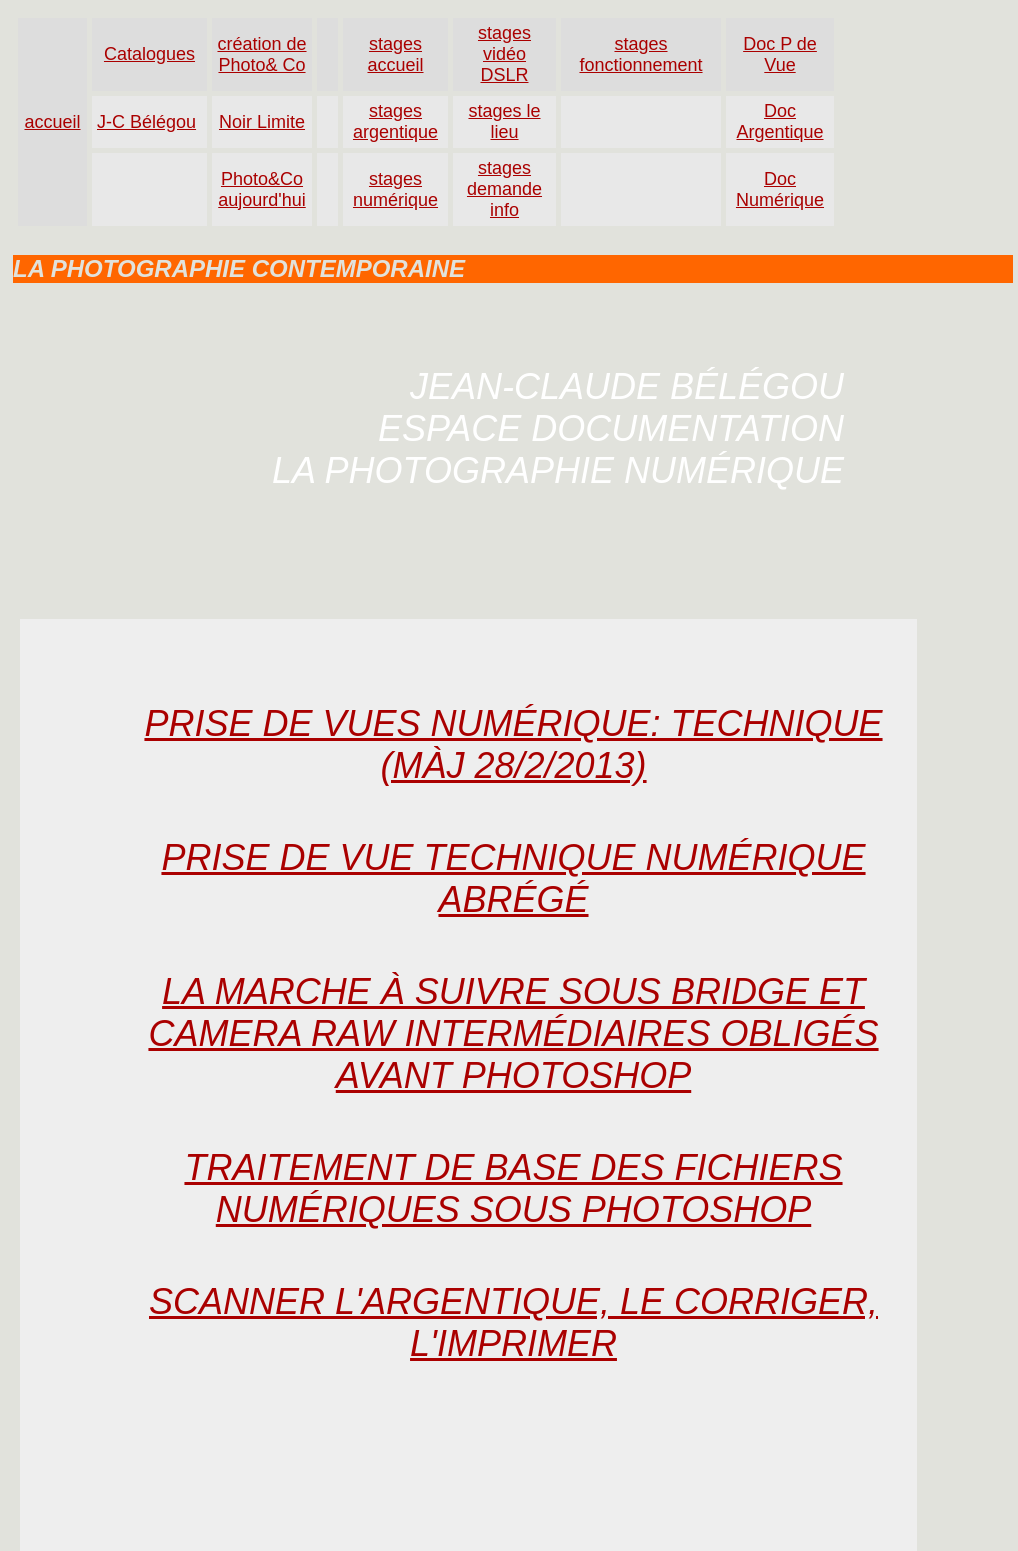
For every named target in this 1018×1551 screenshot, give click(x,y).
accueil (52, 122)
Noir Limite (262, 122)
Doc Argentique (779, 121)
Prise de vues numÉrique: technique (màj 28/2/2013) (513, 744)
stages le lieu (504, 121)
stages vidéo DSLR (504, 54)
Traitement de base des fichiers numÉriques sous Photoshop (513, 1188)
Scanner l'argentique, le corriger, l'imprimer (513, 1322)
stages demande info (504, 189)
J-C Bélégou (146, 122)
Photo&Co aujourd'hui (262, 189)
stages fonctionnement (640, 54)
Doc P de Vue (780, 54)
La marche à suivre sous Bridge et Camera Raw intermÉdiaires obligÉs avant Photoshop (513, 1033)
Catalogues (149, 54)
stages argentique (395, 121)
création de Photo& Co (261, 54)
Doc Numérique (780, 189)
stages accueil (395, 54)
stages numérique (395, 189)
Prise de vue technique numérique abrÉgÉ (513, 878)
